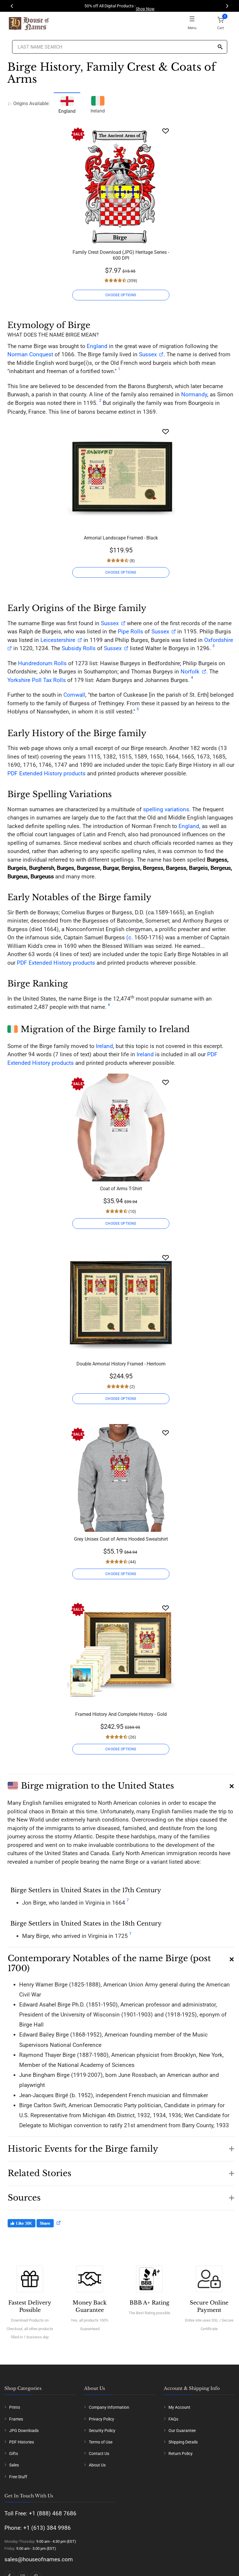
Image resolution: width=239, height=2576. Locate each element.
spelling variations (166, 809)
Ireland (97, 103)
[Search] (220, 47)
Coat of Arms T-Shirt (121, 1188)
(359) (131, 280)
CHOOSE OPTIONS (120, 295)
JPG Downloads (24, 2430)
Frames (16, 2419)
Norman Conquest (30, 354)
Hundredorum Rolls (42, 663)
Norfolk (190, 671)
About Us (97, 2465)
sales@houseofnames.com (38, 2559)
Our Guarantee (182, 2430)
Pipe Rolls (130, 631)
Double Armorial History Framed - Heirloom (121, 1364)
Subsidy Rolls (79, 648)
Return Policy (180, 2453)
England (97, 346)
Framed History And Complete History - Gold (121, 1714)
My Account (179, 2407)
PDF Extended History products (46, 773)
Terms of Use (100, 2442)
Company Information (109, 2407)
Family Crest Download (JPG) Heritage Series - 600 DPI (121, 255)
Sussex (148, 354)
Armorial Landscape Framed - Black (121, 538)
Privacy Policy (101, 2419)
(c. (129, 937)
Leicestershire (57, 640)
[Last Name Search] (119, 47)
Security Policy (102, 2430)
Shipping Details (183, 2442)
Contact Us (99, 2453)
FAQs (173, 2419)
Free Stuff (18, 2476)
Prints (14, 2407)
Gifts (13, 2453)
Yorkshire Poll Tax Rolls (36, 680)
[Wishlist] (165, 131)
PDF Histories (21, 2442)
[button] (120, 1783)
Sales (14, 2465)
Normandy (194, 394)
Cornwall (74, 694)
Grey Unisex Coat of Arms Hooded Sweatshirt (121, 1539)
